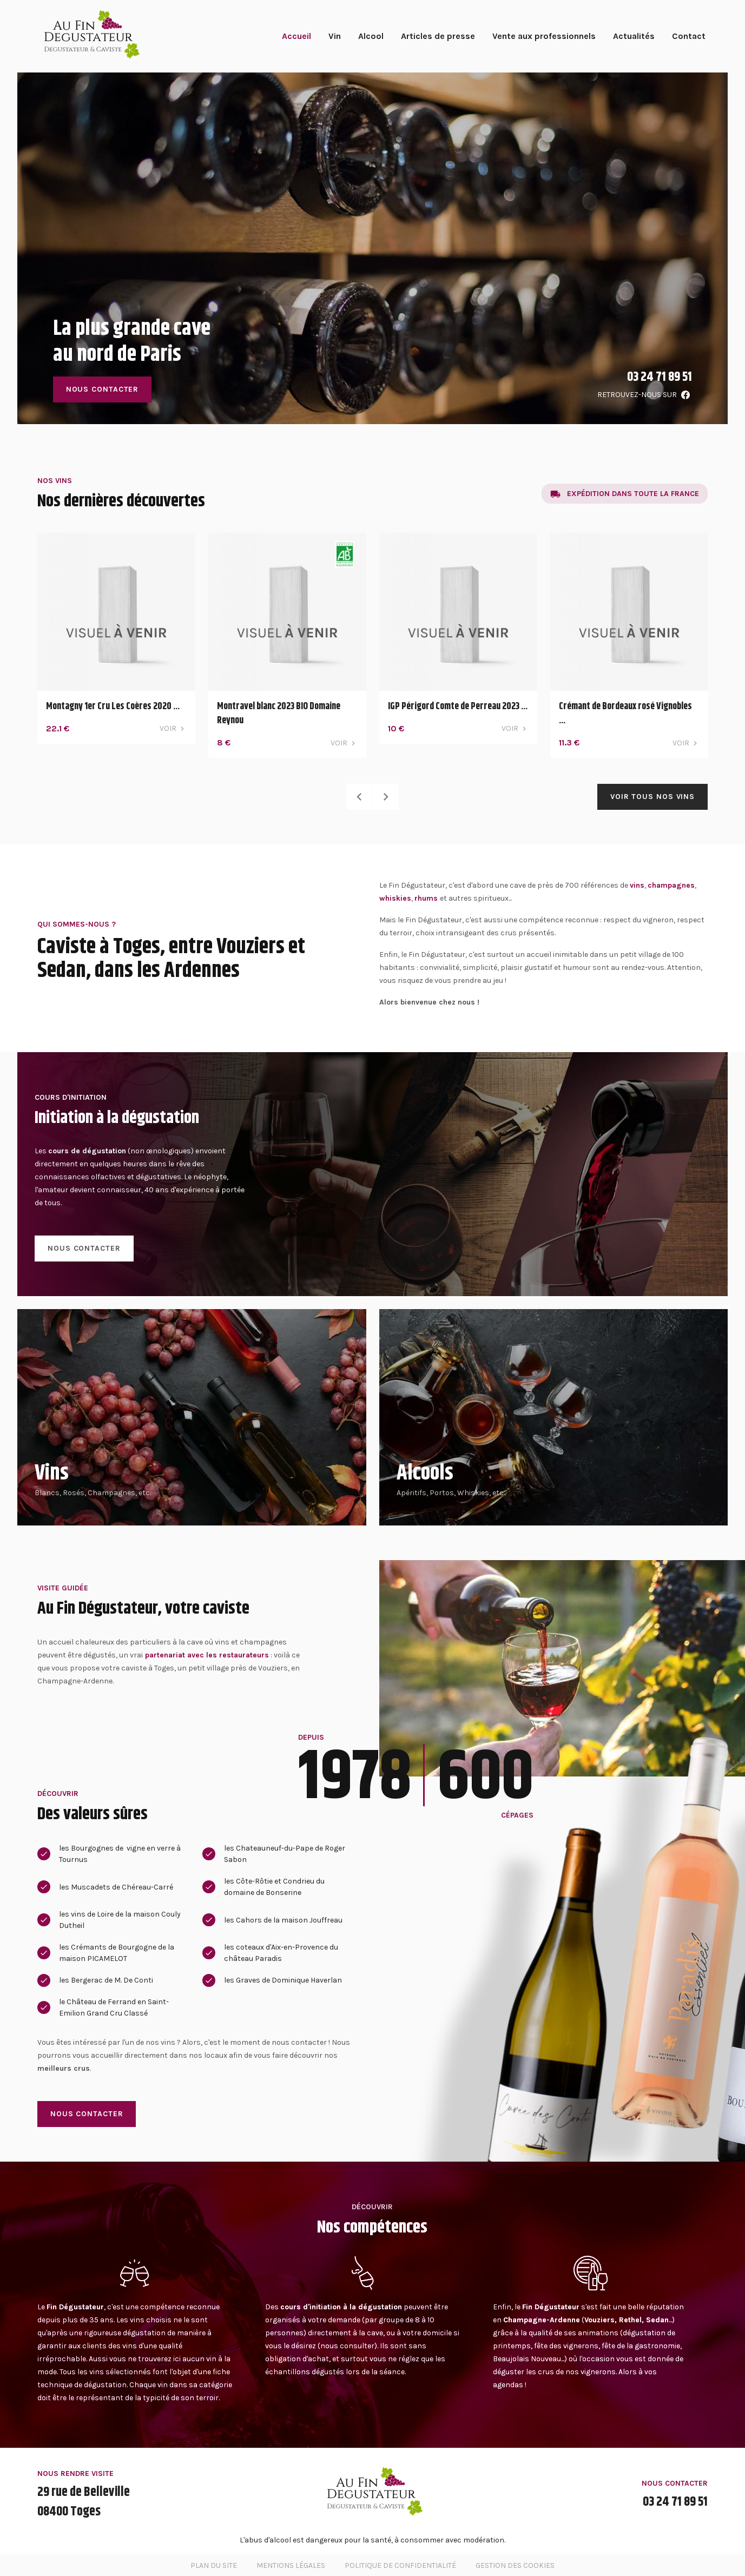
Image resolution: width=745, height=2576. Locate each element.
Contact (689, 36)
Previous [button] (359, 797)
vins (637, 885)
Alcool (371, 36)
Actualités (634, 36)
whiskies (395, 898)
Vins (52, 1473)
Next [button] (386, 797)
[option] (372, 248)
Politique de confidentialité (400, 2565)
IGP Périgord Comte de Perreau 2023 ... (458, 706)
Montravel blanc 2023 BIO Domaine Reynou (278, 713)
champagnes (671, 885)
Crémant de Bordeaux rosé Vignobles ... (625, 713)
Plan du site (213, 2565)
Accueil (296, 36)
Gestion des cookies (515, 2565)
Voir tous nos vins (652, 796)
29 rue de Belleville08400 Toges (83, 2501)
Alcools (425, 1473)
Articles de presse (438, 36)
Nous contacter (102, 389)
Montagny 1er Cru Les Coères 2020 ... (113, 706)
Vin (334, 36)
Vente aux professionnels (544, 36)
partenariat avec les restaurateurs (207, 1655)
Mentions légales (290, 2565)
